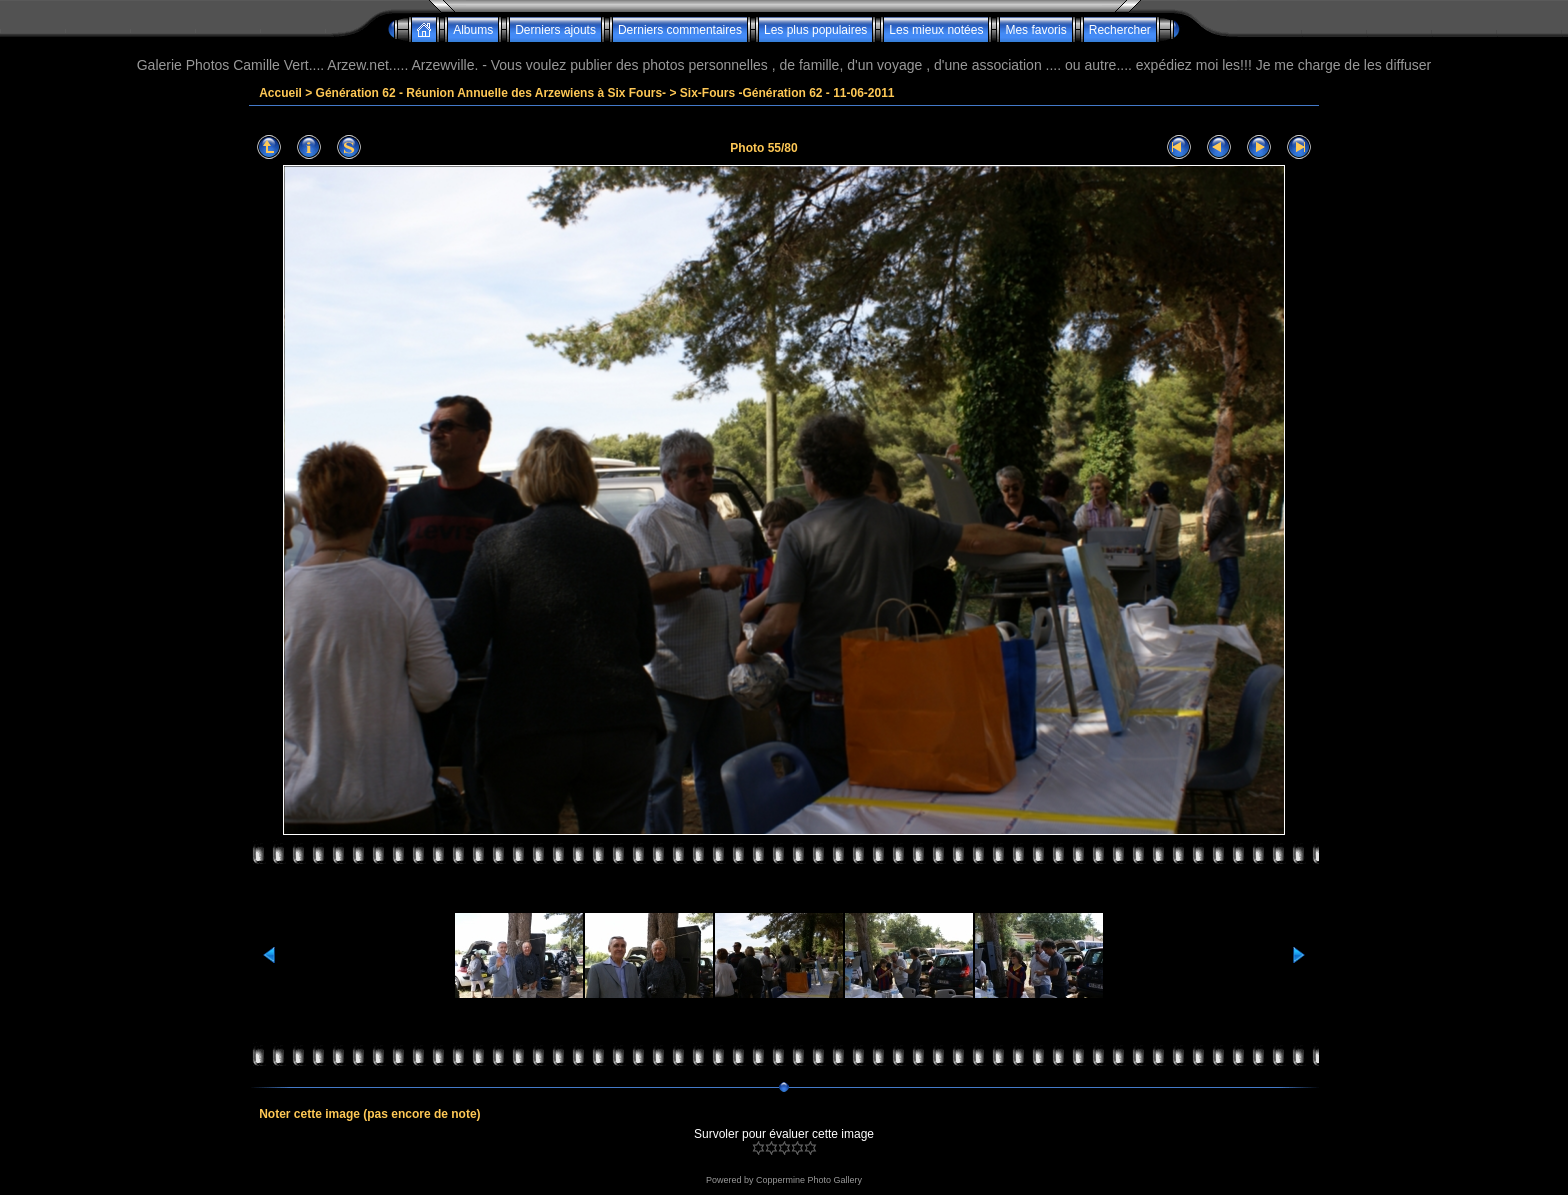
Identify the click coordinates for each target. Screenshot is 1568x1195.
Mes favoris (1035, 30)
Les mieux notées (936, 30)
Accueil (280, 93)
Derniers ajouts (555, 30)
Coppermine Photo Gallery (809, 1180)
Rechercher (1120, 30)
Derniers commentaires (680, 30)
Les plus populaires (815, 30)
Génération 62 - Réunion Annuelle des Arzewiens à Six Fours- (491, 93)
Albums (473, 30)
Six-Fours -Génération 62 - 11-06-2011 (787, 93)
